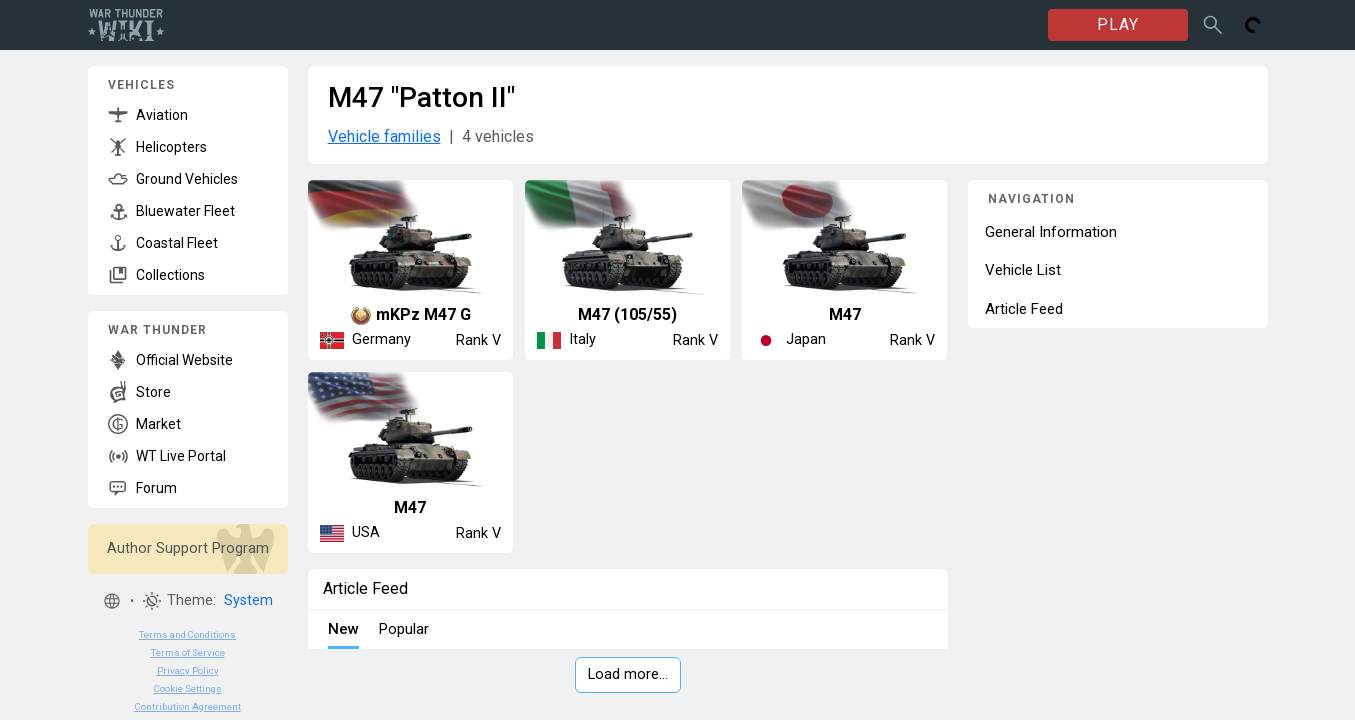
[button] (112, 601)
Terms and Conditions (187, 634)
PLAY (1118, 24)
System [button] (248, 600)
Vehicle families (384, 136)
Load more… (628, 674)
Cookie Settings (188, 688)
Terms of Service (188, 652)
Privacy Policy (188, 670)
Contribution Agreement (188, 706)
